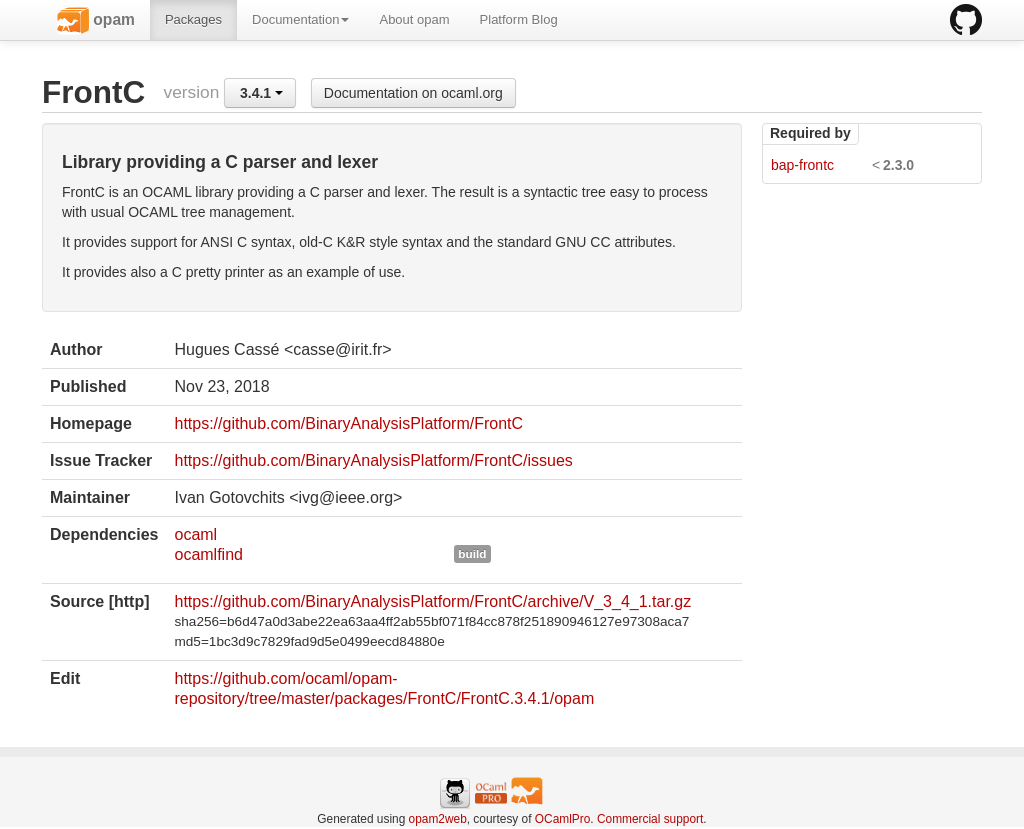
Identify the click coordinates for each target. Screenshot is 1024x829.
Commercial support (650, 819)
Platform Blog (519, 19)
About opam (414, 19)
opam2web (438, 819)
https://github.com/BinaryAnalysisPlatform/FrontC (348, 423)
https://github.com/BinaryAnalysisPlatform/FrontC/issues (373, 460)
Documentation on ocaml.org (413, 93)
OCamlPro (563, 819)
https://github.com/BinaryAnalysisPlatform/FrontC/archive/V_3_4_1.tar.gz (432, 601)
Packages (193, 19)
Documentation (300, 19)
